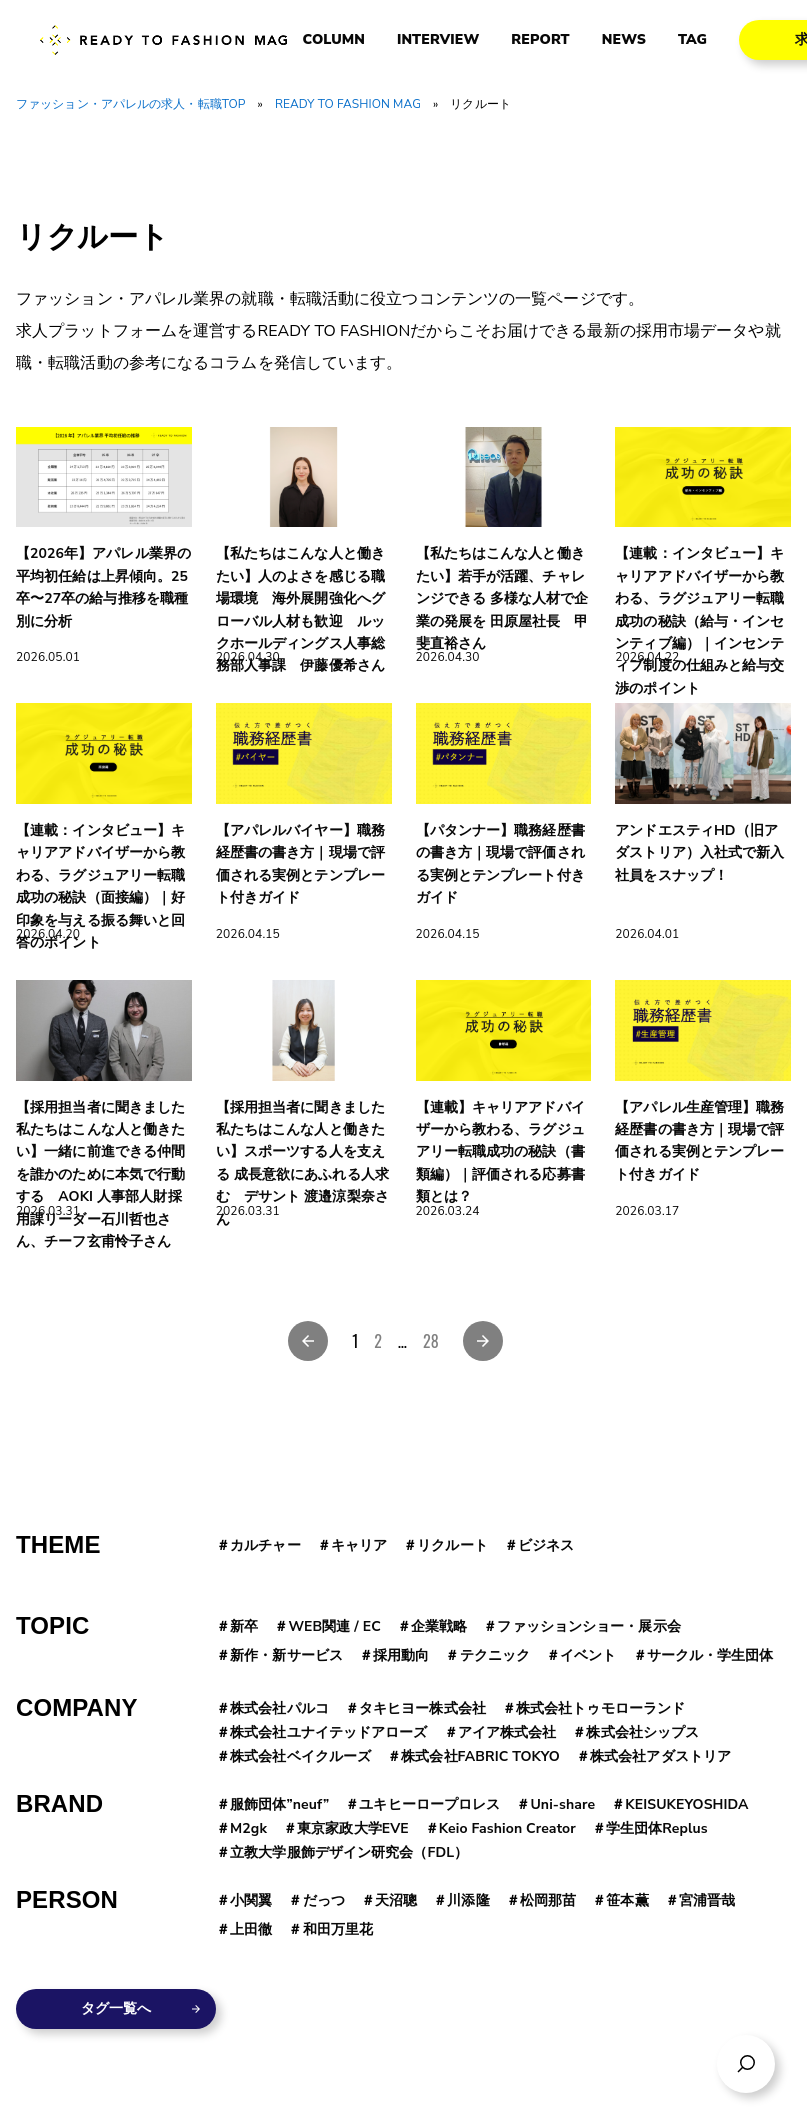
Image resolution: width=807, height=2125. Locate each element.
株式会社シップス (642, 1732)
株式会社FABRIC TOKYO (480, 1756)
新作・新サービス (286, 1655)
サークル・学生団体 (710, 1655)
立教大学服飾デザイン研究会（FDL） (349, 1852)
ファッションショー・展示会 (588, 1626)
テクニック (495, 1655)
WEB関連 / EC (334, 1626)
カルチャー (265, 1545)
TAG (692, 40)
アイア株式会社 (507, 1732)
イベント (588, 1655)
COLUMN (334, 40)
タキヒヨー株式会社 (422, 1708)
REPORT (540, 40)
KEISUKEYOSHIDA (686, 1804)
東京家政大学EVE (353, 1828)
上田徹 (251, 1929)
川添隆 (468, 1900)
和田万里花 (338, 1929)
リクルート (452, 1545)
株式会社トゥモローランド (600, 1708)
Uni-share (562, 1804)
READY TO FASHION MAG (348, 104)
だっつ (324, 1900)
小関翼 (251, 1900)
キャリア (359, 1545)
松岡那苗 (548, 1900)
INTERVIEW (438, 40)
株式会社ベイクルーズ (300, 1756)
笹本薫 (627, 1900)
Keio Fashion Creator (507, 1828)
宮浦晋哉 (707, 1900)
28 (431, 1341)
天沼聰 (396, 1900)
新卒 (244, 1626)
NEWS (624, 40)
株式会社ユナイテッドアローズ (328, 1732)
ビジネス (546, 1545)
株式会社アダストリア (660, 1756)
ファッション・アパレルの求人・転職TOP (131, 104)
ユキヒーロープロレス (429, 1804)
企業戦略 (439, 1626)
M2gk (248, 1828)
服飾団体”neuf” (279, 1804)
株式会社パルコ (279, 1708)
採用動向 (401, 1655)
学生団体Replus (657, 1828)
